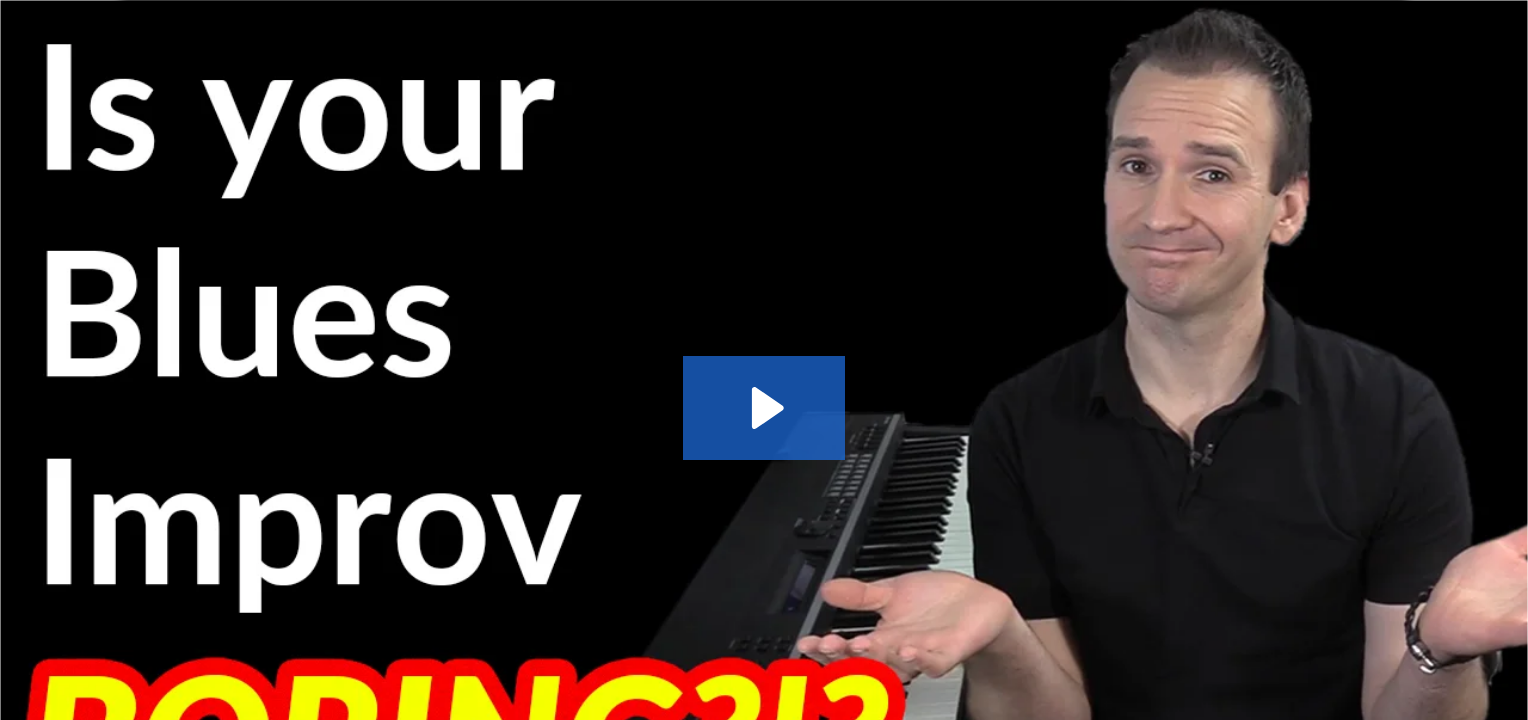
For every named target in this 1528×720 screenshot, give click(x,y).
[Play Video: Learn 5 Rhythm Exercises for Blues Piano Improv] (764, 408)
